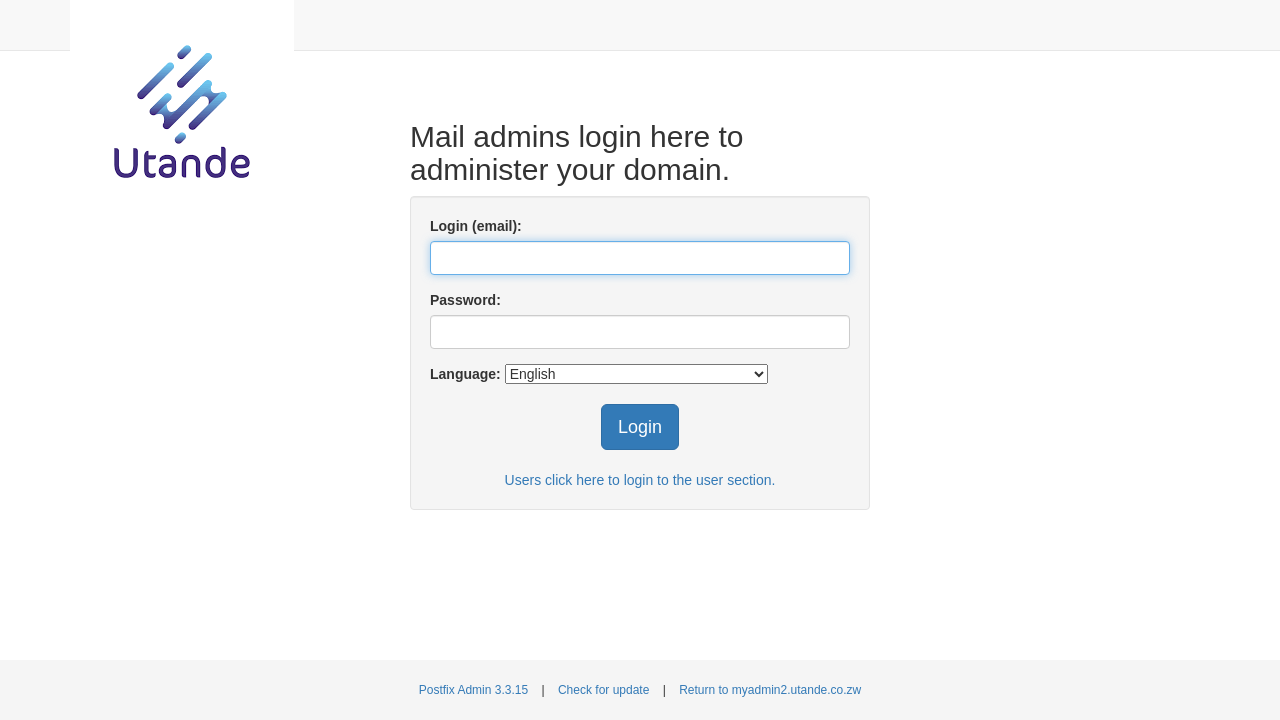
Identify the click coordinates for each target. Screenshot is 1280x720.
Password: (465, 300)
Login (640, 427)
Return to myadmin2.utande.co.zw (770, 690)
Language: (465, 374)
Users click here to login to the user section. (640, 480)
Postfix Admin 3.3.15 (473, 690)
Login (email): (476, 226)
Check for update (603, 690)
